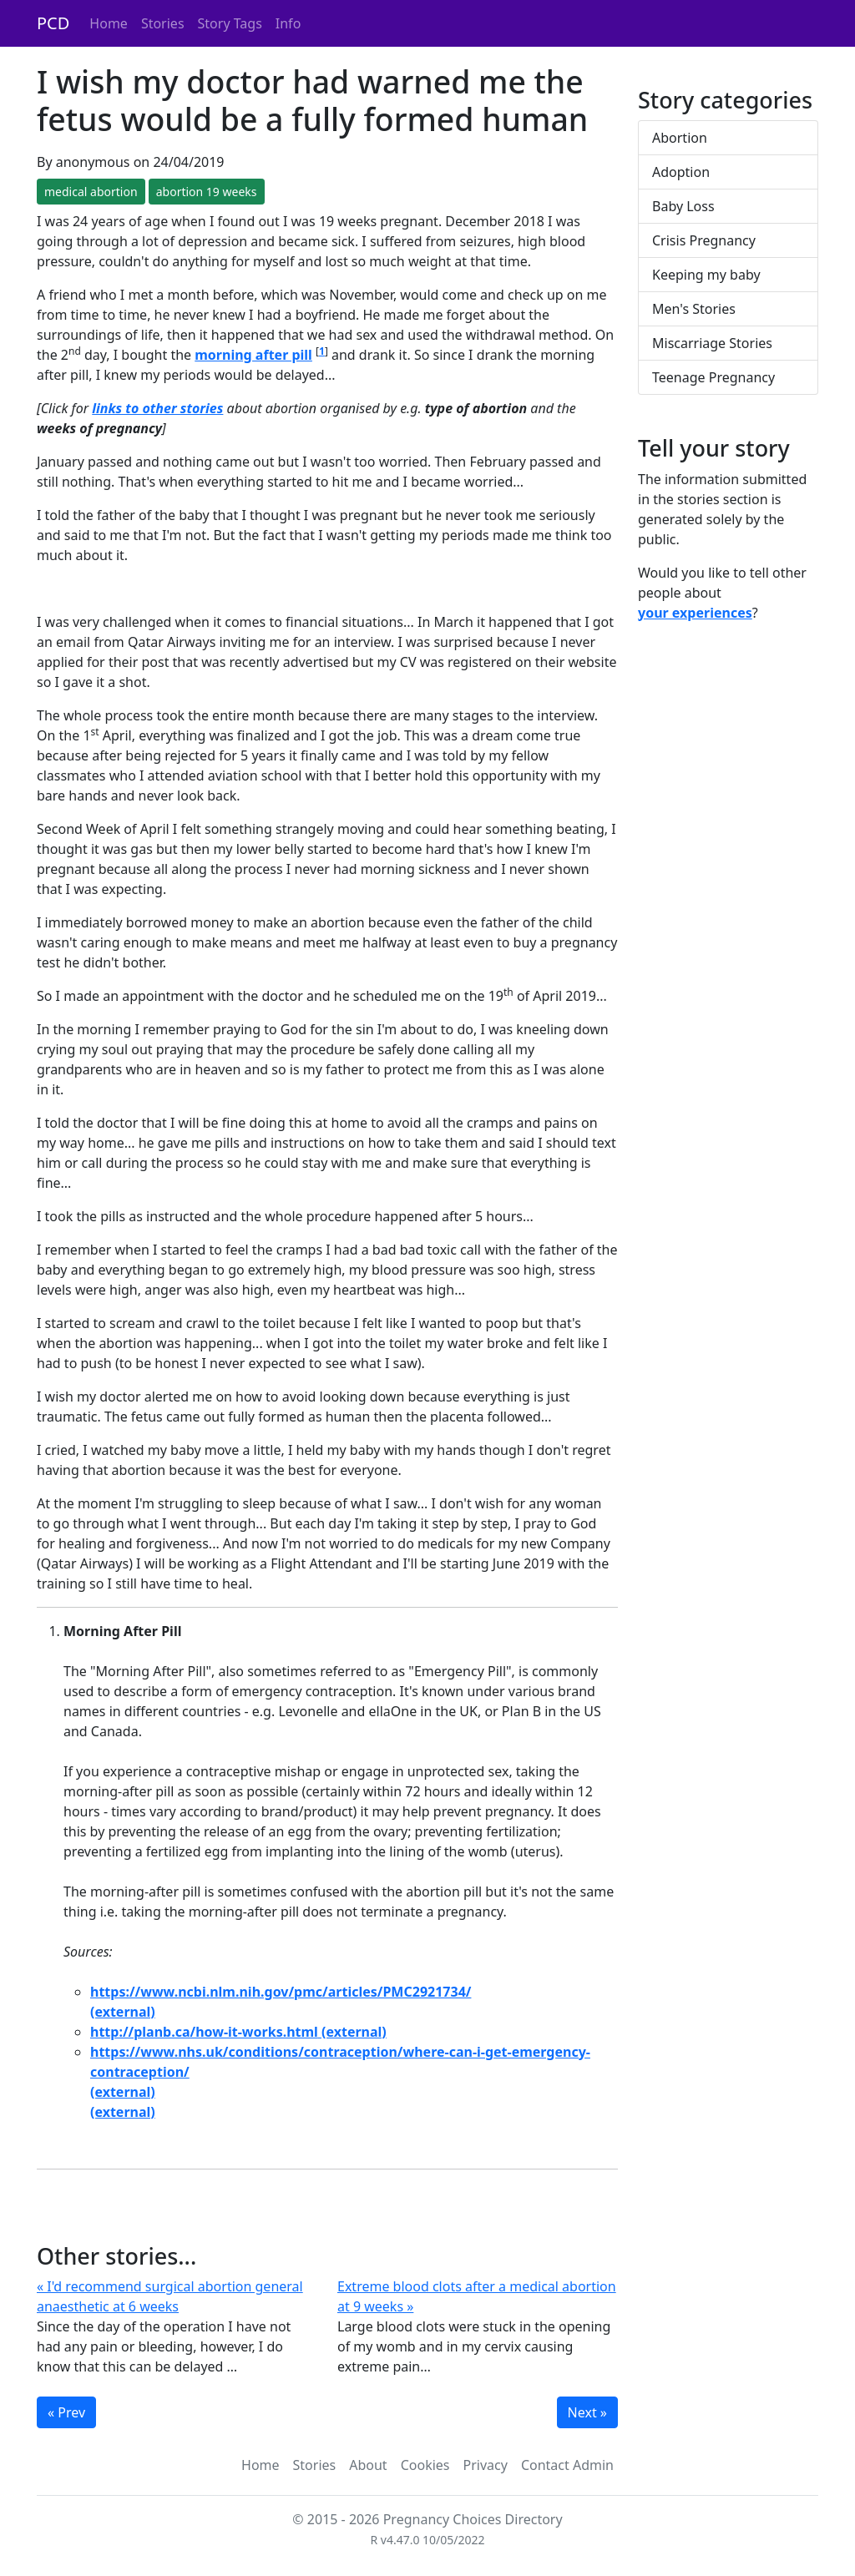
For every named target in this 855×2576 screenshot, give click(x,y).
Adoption (681, 172)
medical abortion (91, 192)
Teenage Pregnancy (713, 377)
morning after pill (253, 355)
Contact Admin (567, 2465)
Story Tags (230, 23)
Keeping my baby (706, 274)
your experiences (695, 613)
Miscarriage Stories (712, 343)
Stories (163, 23)
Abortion (679, 138)
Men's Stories (694, 309)
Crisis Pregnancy (704, 240)
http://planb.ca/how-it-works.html (204, 2032)
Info (288, 23)
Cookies (425, 2465)
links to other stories (157, 408)
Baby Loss (683, 206)
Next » (587, 2412)
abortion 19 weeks (206, 192)
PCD (53, 23)
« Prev (66, 2412)
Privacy (485, 2465)
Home (108, 23)
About (368, 2465)
